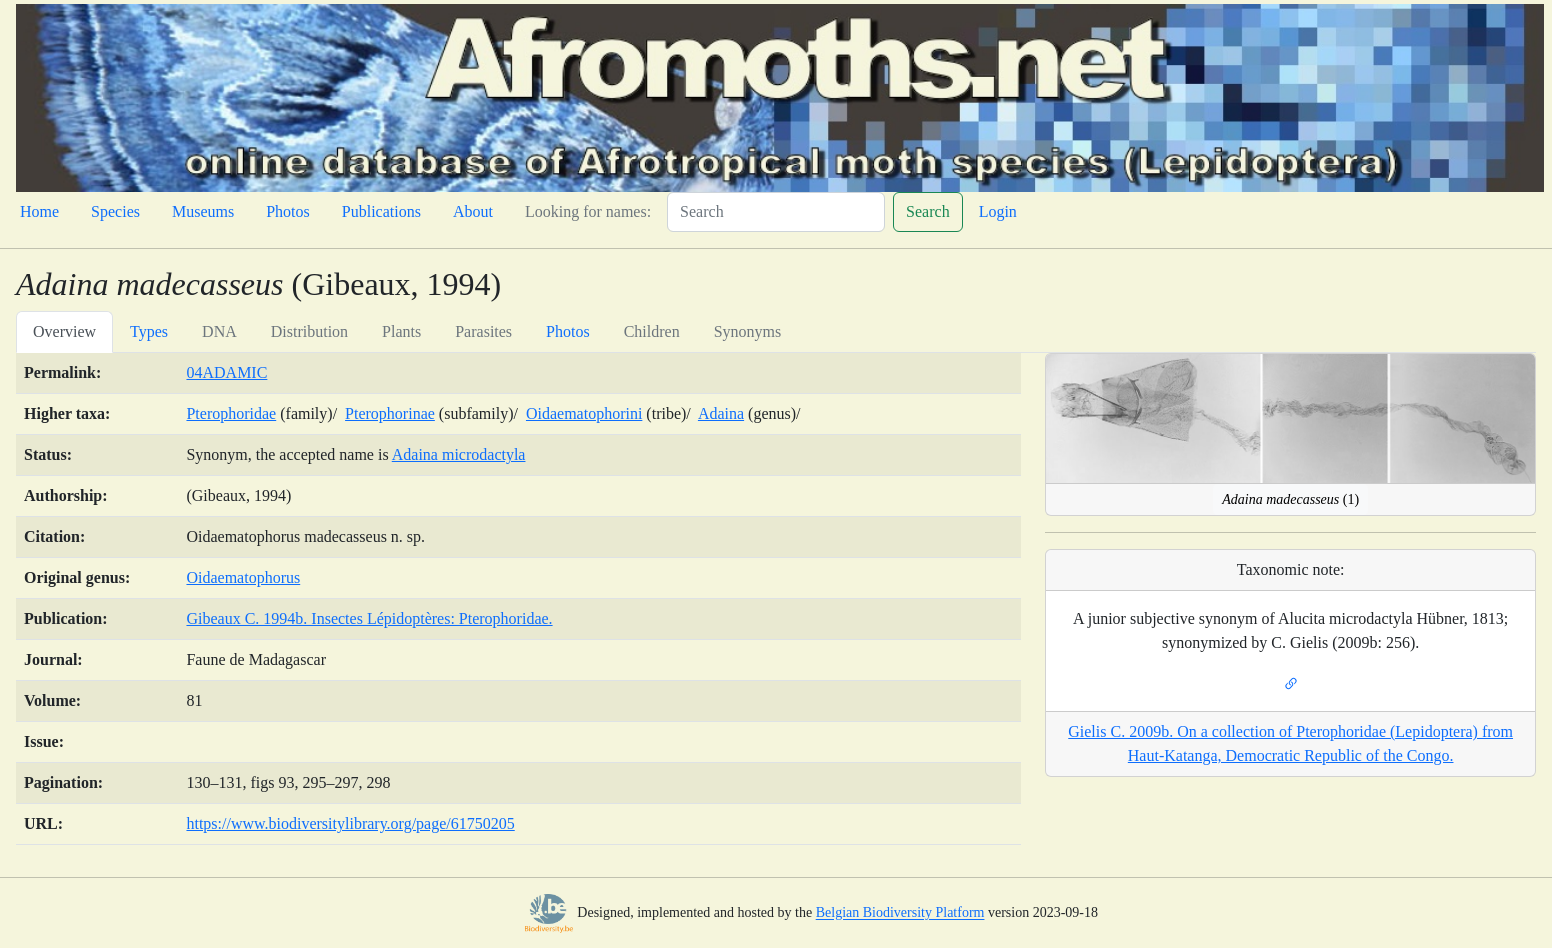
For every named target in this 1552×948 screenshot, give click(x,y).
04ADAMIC (226, 372)
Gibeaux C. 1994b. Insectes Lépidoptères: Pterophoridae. (369, 618)
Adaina (721, 413)
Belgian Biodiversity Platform (900, 913)
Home (39, 211)
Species (115, 211)
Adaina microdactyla (459, 454)
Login (998, 211)
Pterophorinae (390, 413)
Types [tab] (149, 331)
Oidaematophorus (243, 577)
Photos (288, 211)
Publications (381, 211)
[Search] (776, 212)
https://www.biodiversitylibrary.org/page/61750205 (350, 823)
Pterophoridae (231, 413)
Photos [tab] (568, 331)
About (473, 211)
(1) (1290, 499)
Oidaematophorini (584, 413)
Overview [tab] (64, 331)
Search (928, 211)
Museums (203, 211)
